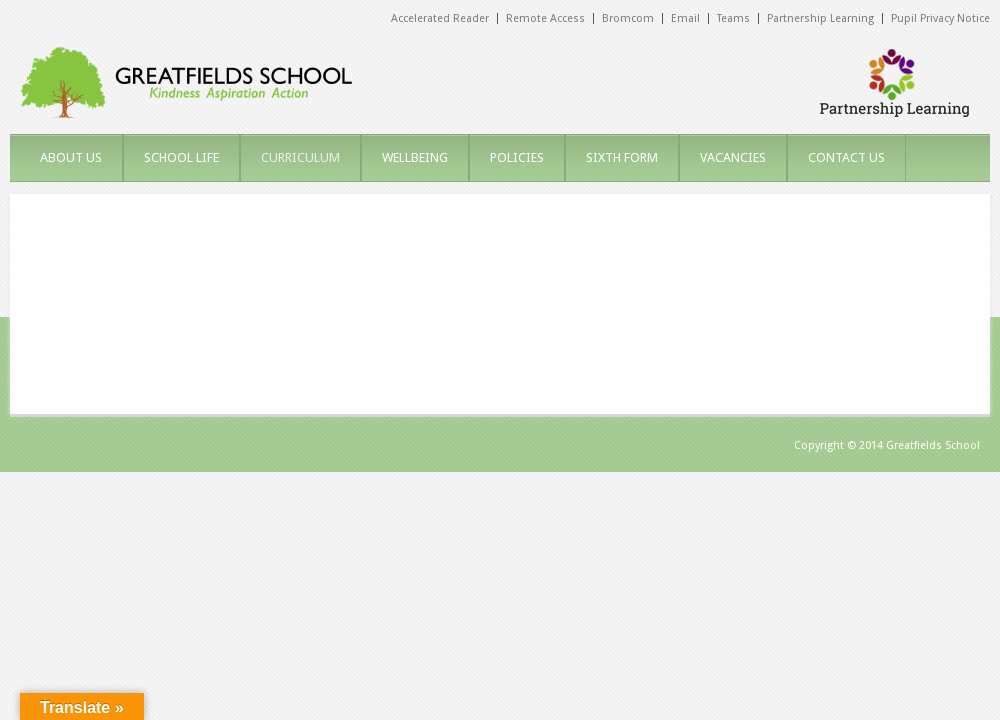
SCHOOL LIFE (181, 157)
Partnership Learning (820, 18)
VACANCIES (733, 157)
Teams (733, 18)
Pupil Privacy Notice (940, 18)
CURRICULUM (300, 157)
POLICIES (517, 157)
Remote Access (545, 18)
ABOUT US (71, 157)
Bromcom (628, 18)
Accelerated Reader (440, 18)
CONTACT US (846, 157)
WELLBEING (415, 157)
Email (685, 18)
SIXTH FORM (622, 157)
